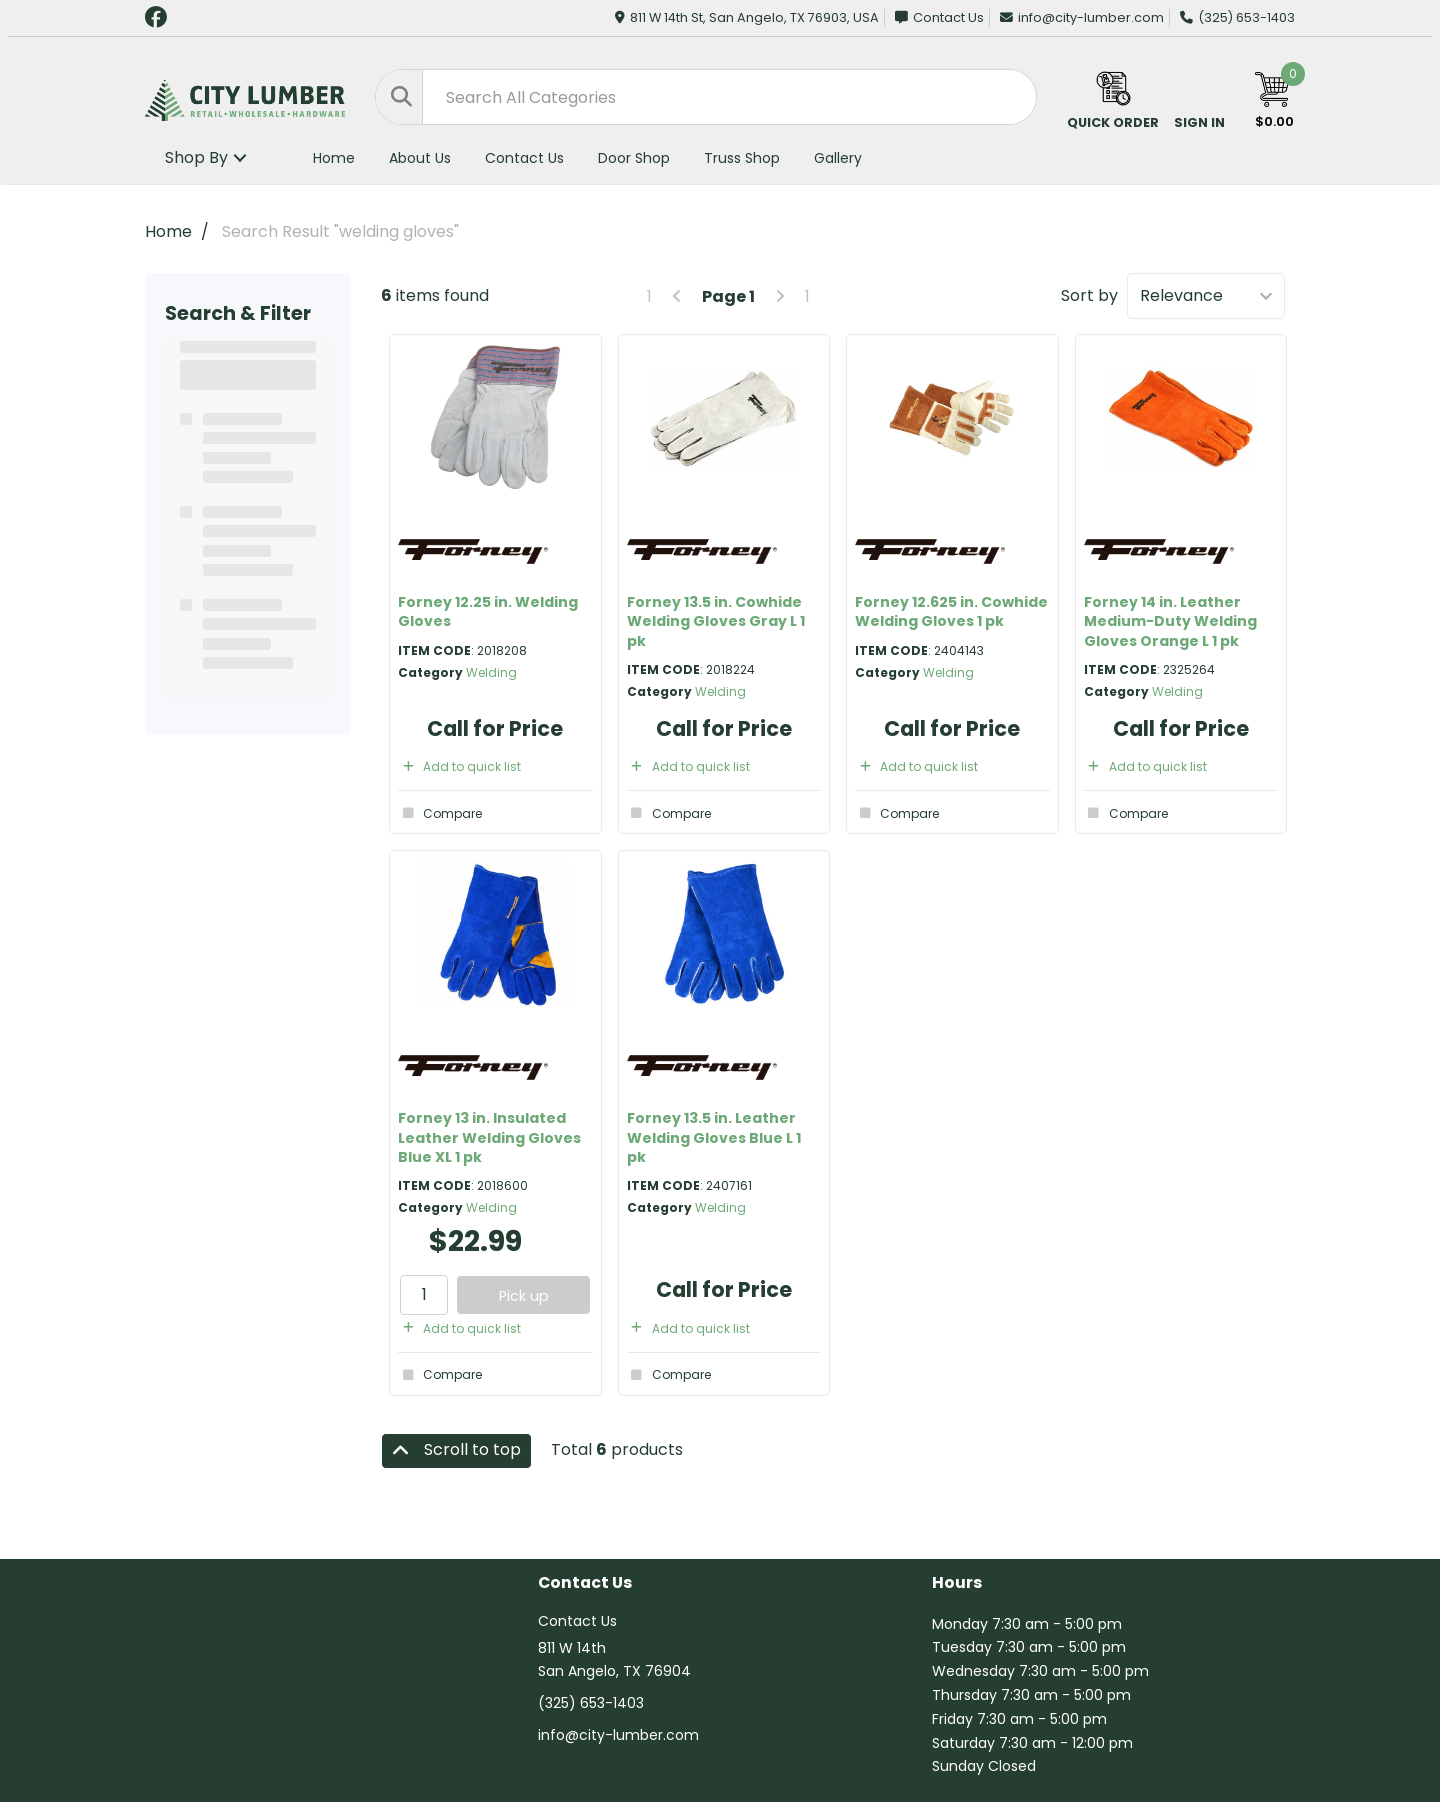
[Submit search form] (399, 97)
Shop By (196, 157)
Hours (957, 1583)
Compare (440, 813)
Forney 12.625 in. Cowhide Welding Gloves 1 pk (951, 611)
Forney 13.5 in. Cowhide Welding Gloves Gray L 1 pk (716, 621)
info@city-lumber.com (1082, 17)
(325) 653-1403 (1237, 17)
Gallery (838, 158)
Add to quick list (459, 766)
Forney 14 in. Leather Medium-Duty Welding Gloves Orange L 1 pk (1170, 621)
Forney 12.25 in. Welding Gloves (488, 611)
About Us (420, 158)
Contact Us (939, 17)
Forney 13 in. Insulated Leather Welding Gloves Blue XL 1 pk (489, 1137)
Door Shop (634, 158)
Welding (491, 672)
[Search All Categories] (706, 97)
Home (334, 158)
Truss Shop (742, 158)
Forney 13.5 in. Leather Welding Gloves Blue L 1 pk (714, 1137)
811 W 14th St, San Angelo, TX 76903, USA (747, 17)
